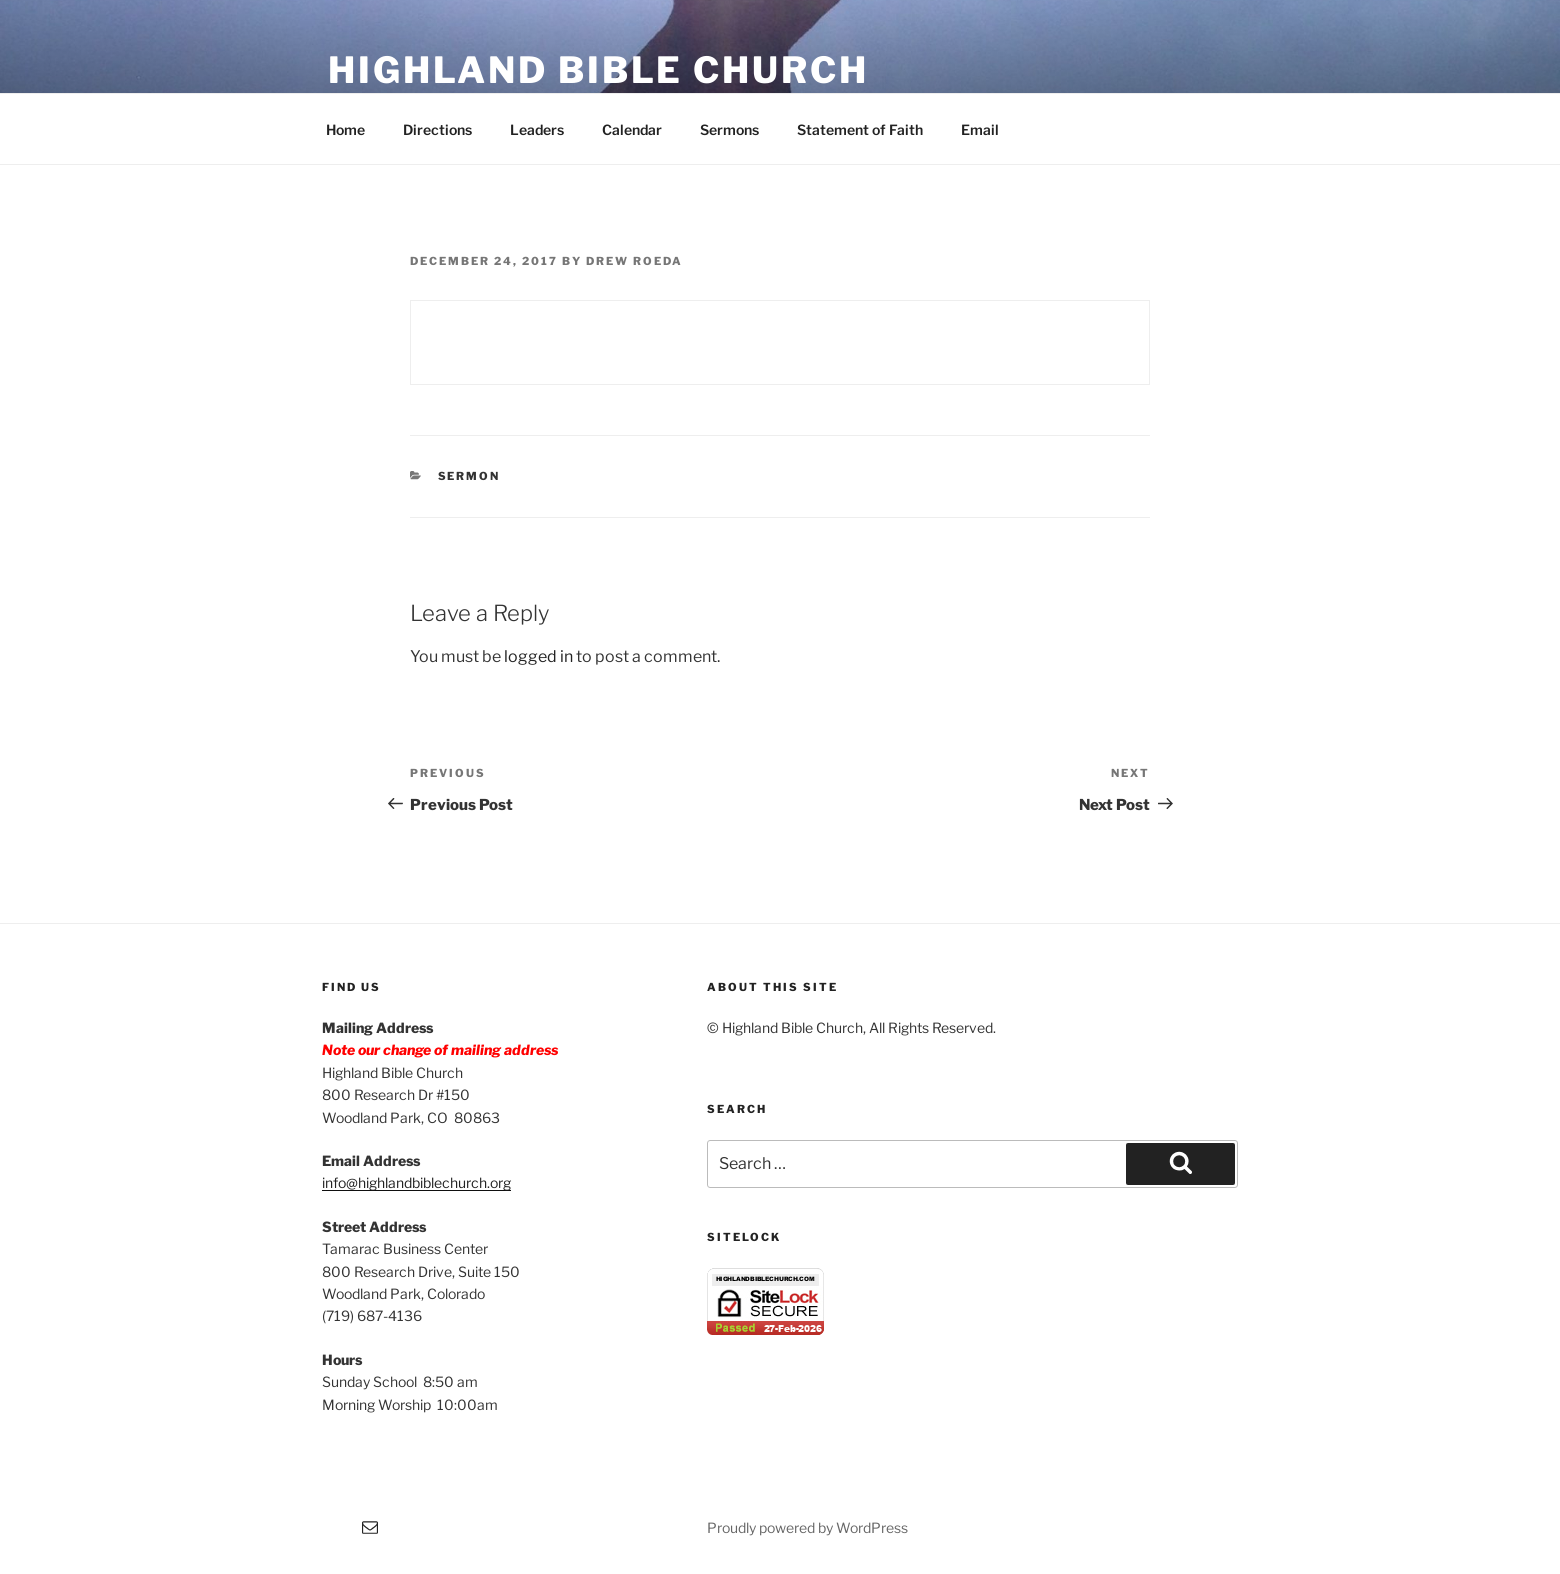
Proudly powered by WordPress (807, 1527)
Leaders (537, 129)
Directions (437, 129)
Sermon (469, 476)
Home (345, 129)
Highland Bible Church (598, 70)
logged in (538, 656)
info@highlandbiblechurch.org (416, 1182)
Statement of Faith (860, 129)
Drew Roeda (634, 261)
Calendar (632, 129)
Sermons (729, 129)
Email (980, 129)
